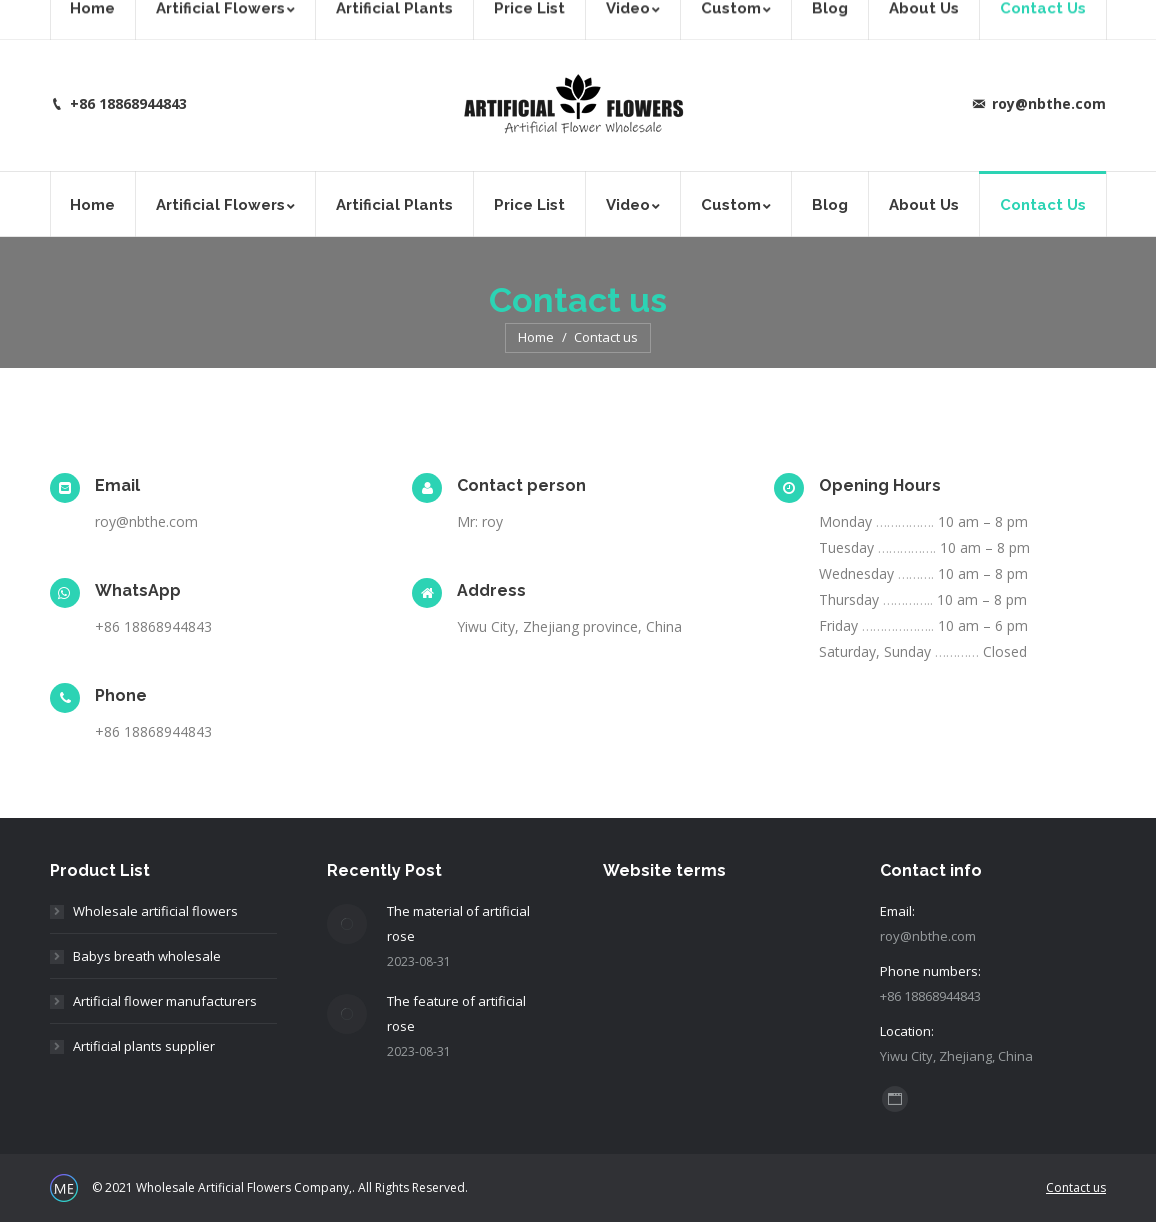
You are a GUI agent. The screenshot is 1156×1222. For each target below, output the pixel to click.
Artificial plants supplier (144, 1046)
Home (536, 337)
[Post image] (347, 924)
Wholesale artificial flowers (155, 911)
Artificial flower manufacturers (165, 1001)
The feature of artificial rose (456, 1013)
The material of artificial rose (458, 923)
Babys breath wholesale (147, 956)
